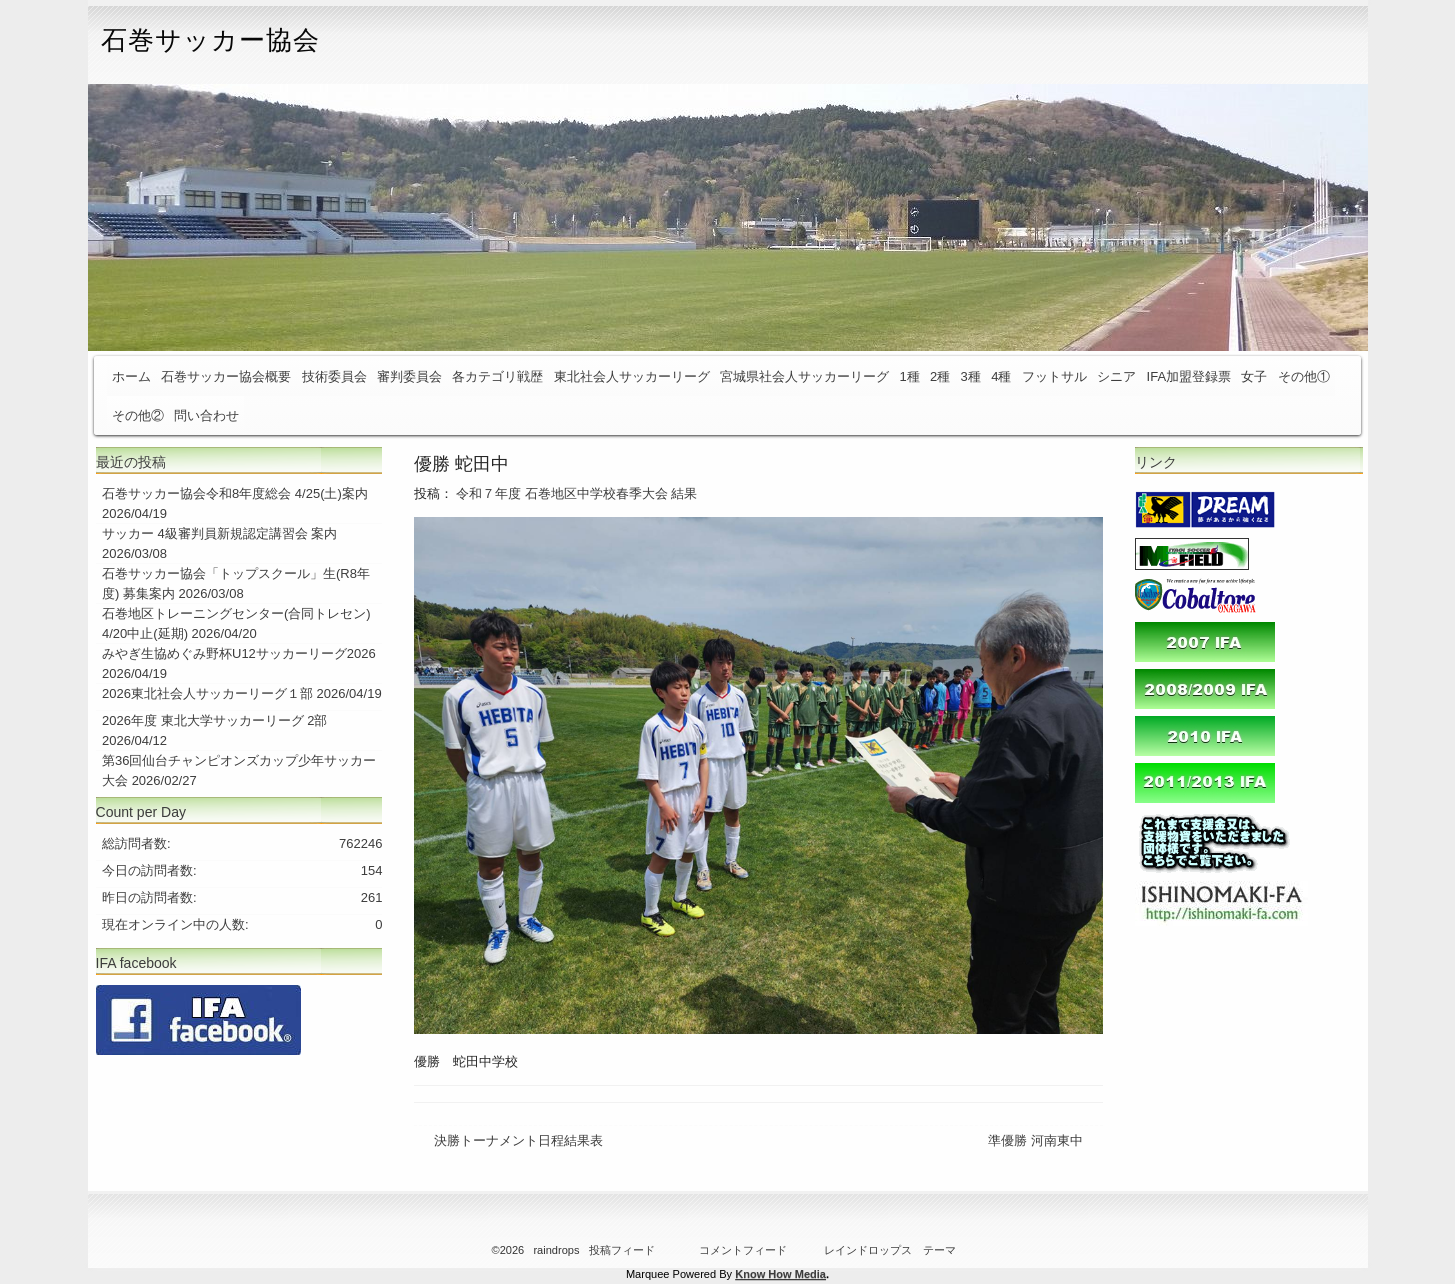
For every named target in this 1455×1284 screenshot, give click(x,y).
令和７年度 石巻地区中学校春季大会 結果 (576, 493)
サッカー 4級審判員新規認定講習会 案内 (219, 533)
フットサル (1054, 376)
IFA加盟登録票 (1189, 376)
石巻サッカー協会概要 (226, 376)
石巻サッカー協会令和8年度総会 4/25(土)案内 (235, 493)
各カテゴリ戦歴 (497, 376)
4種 (1001, 376)
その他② (138, 415)
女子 (1254, 376)
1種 (909, 376)
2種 (940, 376)
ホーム (131, 376)
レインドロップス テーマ (890, 1250)
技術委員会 (334, 376)
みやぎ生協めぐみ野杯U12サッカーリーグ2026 (239, 653)
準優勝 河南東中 (1035, 1140)
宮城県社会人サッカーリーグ (804, 376)
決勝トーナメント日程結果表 (518, 1140)
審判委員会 (409, 376)
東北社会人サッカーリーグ (632, 376)
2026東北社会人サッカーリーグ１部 (207, 693)
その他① (1304, 376)
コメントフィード (743, 1250)
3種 (971, 376)
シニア (1116, 376)
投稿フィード (622, 1250)
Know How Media (780, 1274)
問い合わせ (206, 415)
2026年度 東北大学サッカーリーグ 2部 (214, 720)
